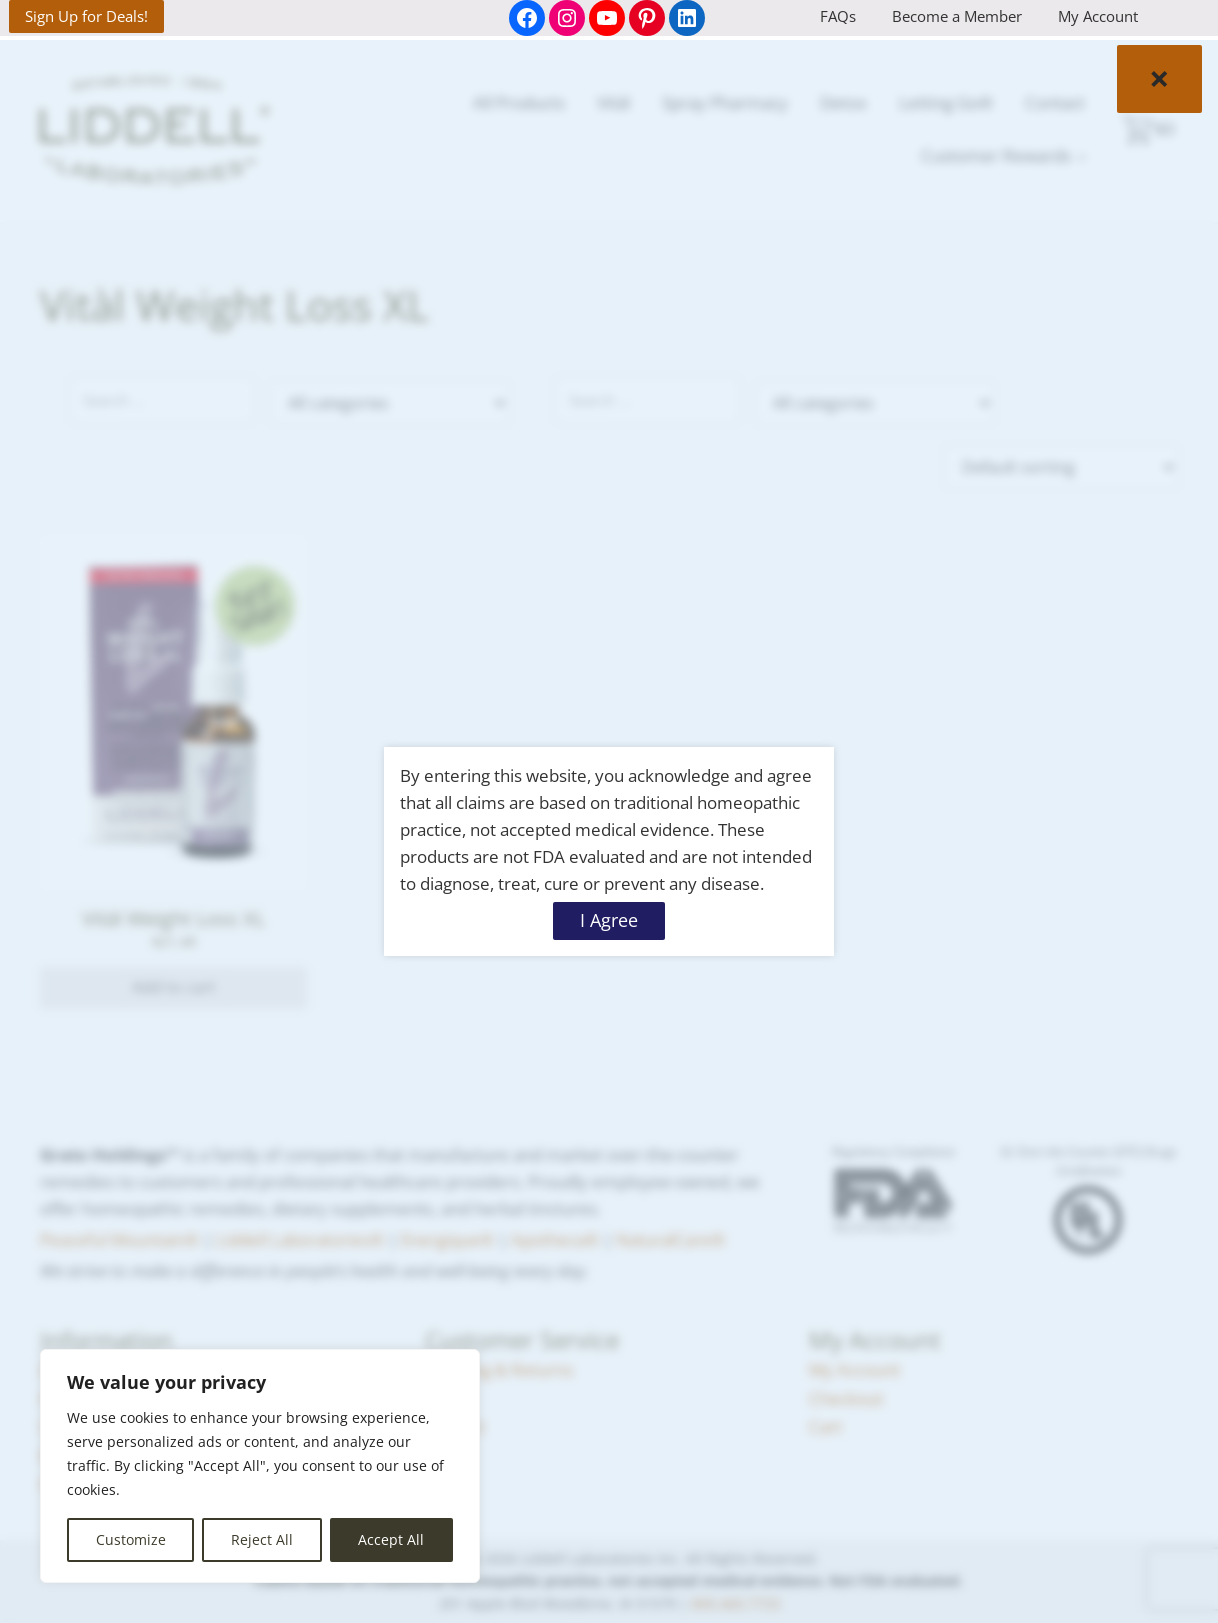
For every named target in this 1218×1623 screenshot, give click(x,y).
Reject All (262, 1539)
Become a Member (957, 16)
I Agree (609, 920)
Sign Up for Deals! (86, 16)
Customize (131, 1539)
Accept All (391, 1539)
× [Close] (1159, 78)
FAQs (838, 16)
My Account (1098, 16)
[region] (260, 1466)
